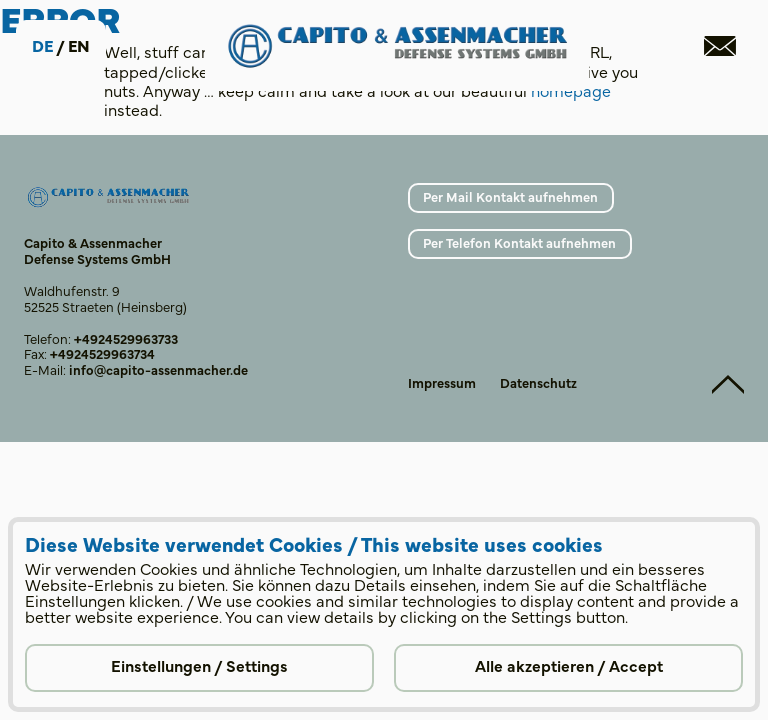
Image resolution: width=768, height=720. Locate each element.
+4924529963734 (102, 353)
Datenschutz (538, 382)
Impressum (442, 382)
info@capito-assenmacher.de (158, 369)
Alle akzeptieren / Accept (569, 665)
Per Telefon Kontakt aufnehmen (519, 242)
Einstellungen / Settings (199, 665)
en (79, 45)
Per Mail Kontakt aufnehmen (510, 196)
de (42, 45)
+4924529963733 (126, 338)
